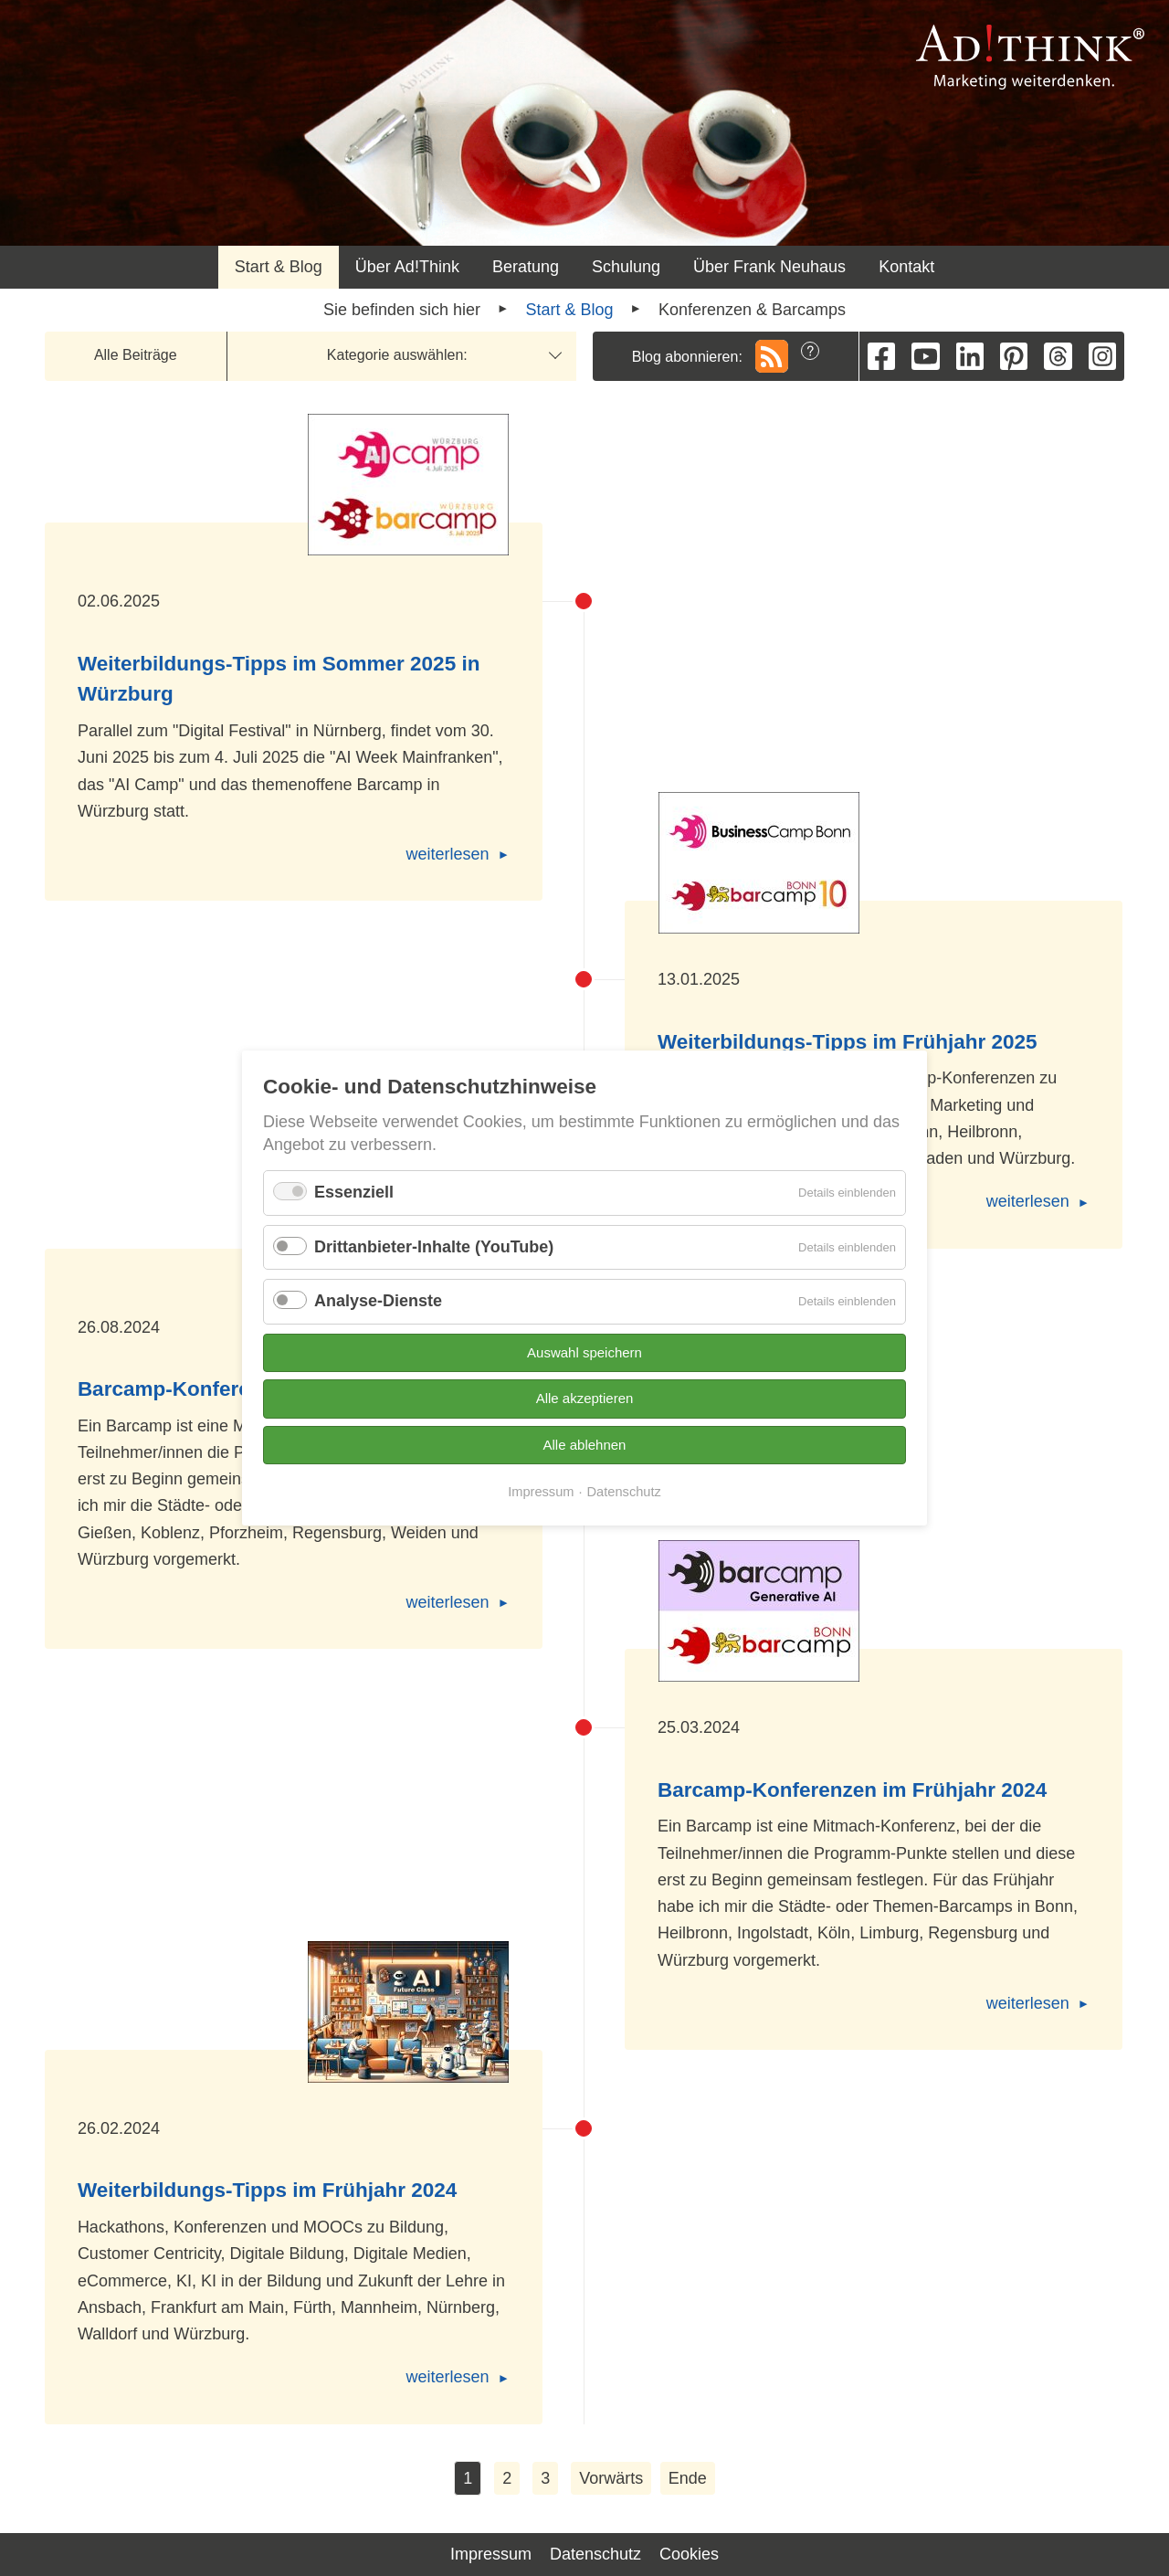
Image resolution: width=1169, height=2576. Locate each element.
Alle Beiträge (135, 355)
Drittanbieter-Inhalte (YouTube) (433, 1247)
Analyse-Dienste (378, 1301)
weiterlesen (448, 854)
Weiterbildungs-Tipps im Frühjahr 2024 (268, 2190)
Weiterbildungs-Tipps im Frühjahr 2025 (847, 1041)
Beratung (525, 267)
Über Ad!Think (407, 267)
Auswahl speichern (584, 1352)
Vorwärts (611, 2478)
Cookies (689, 2554)
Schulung (626, 267)
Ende (688, 2478)
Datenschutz (595, 2554)
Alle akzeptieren (585, 1398)
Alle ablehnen (585, 1444)
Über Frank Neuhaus (769, 267)
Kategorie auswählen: (397, 355)
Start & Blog (278, 267)
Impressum (491, 2554)
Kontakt (906, 267)
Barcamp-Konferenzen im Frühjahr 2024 (852, 1790)
